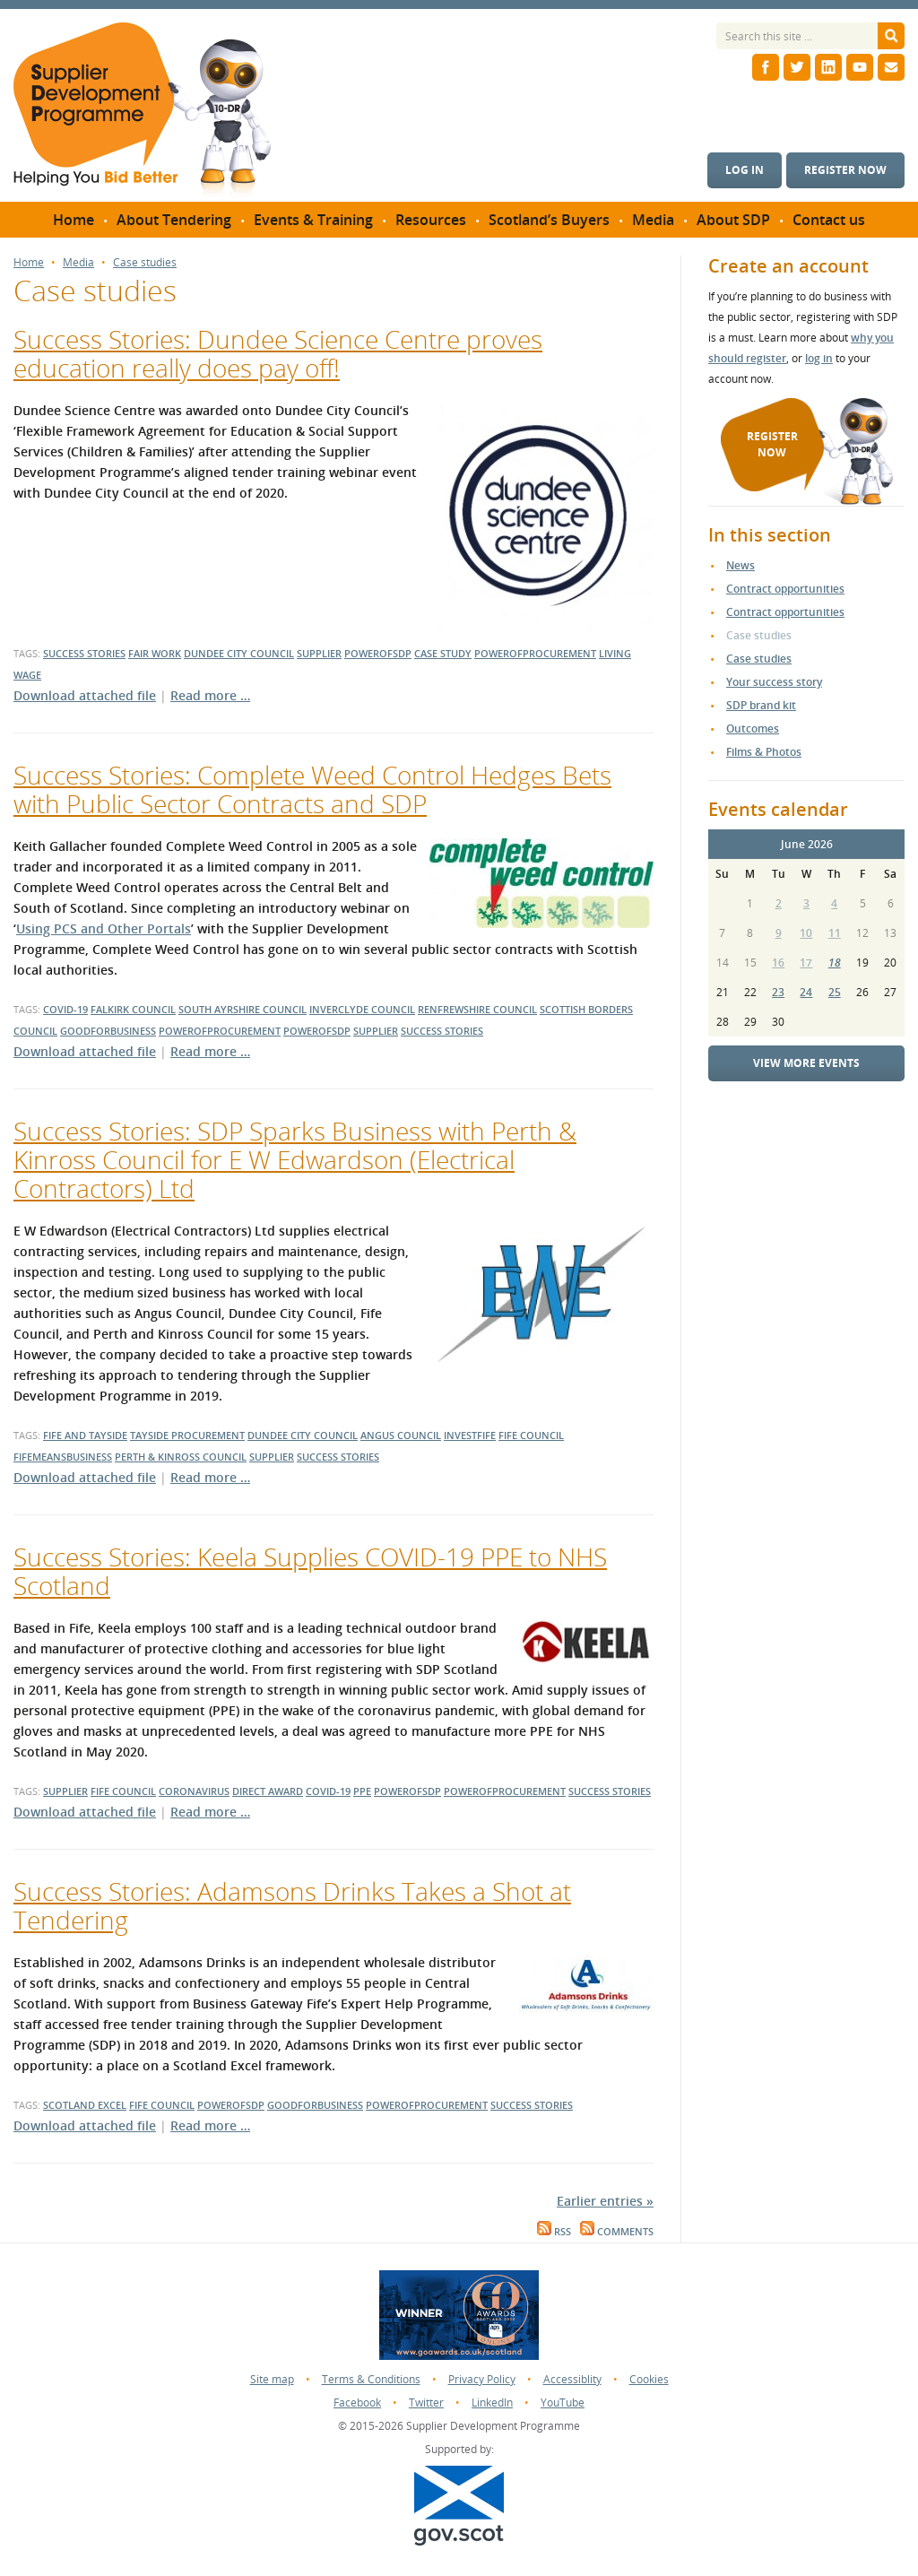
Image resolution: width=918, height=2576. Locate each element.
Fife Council (162, 2105)
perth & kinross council (181, 1456)
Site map (272, 2379)
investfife (470, 1435)
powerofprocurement (535, 653)
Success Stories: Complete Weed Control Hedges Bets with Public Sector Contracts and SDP (312, 789)
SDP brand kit (761, 705)
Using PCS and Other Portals (103, 928)
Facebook (357, 2402)
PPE (362, 1791)
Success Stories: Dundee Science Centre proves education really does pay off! (277, 353)
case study (443, 653)
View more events (806, 1063)
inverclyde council (362, 1009)
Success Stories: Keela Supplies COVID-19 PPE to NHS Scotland (310, 1571)
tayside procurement (187, 1435)
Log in (744, 170)
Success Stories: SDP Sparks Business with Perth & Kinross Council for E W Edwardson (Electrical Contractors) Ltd (294, 1159)
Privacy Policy (481, 2379)
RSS (554, 2231)
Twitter (426, 2402)
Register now (845, 170)
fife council (531, 1435)
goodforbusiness (108, 1030)
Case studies (145, 263)
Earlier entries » (605, 2200)
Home (28, 263)
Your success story (774, 682)
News (740, 565)
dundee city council (239, 653)
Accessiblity (572, 2379)
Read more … (210, 695)
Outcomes (752, 728)
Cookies (649, 2379)
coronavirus (194, 1791)
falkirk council (133, 1009)
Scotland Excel (84, 2105)
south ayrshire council (242, 1009)
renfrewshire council (477, 1009)
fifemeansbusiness (62, 1456)
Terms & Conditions (371, 2379)
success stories (84, 653)
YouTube (563, 2402)
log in (819, 358)
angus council (400, 1435)
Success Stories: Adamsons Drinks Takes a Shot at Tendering (292, 1905)
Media (78, 263)
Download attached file (84, 695)
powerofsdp (377, 653)
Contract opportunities (785, 588)
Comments (617, 2231)
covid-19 (65, 1009)
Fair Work (154, 653)
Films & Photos (763, 751)
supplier (319, 653)
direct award (267, 1791)
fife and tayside (85, 1435)
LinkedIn (492, 2402)
